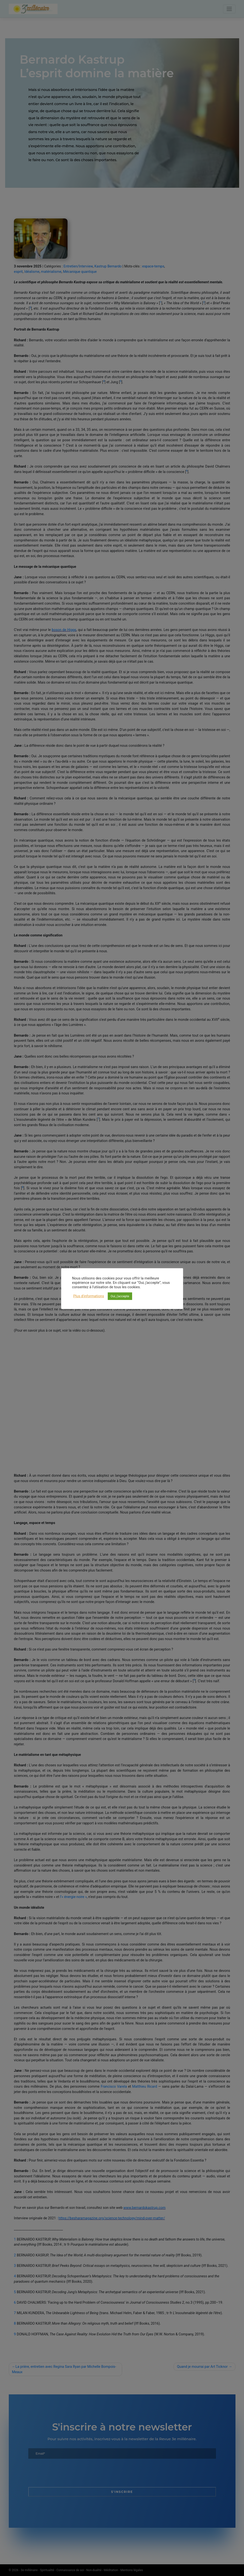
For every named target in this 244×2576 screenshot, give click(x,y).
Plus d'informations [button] (88, 1296)
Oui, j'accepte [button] (120, 1296)
